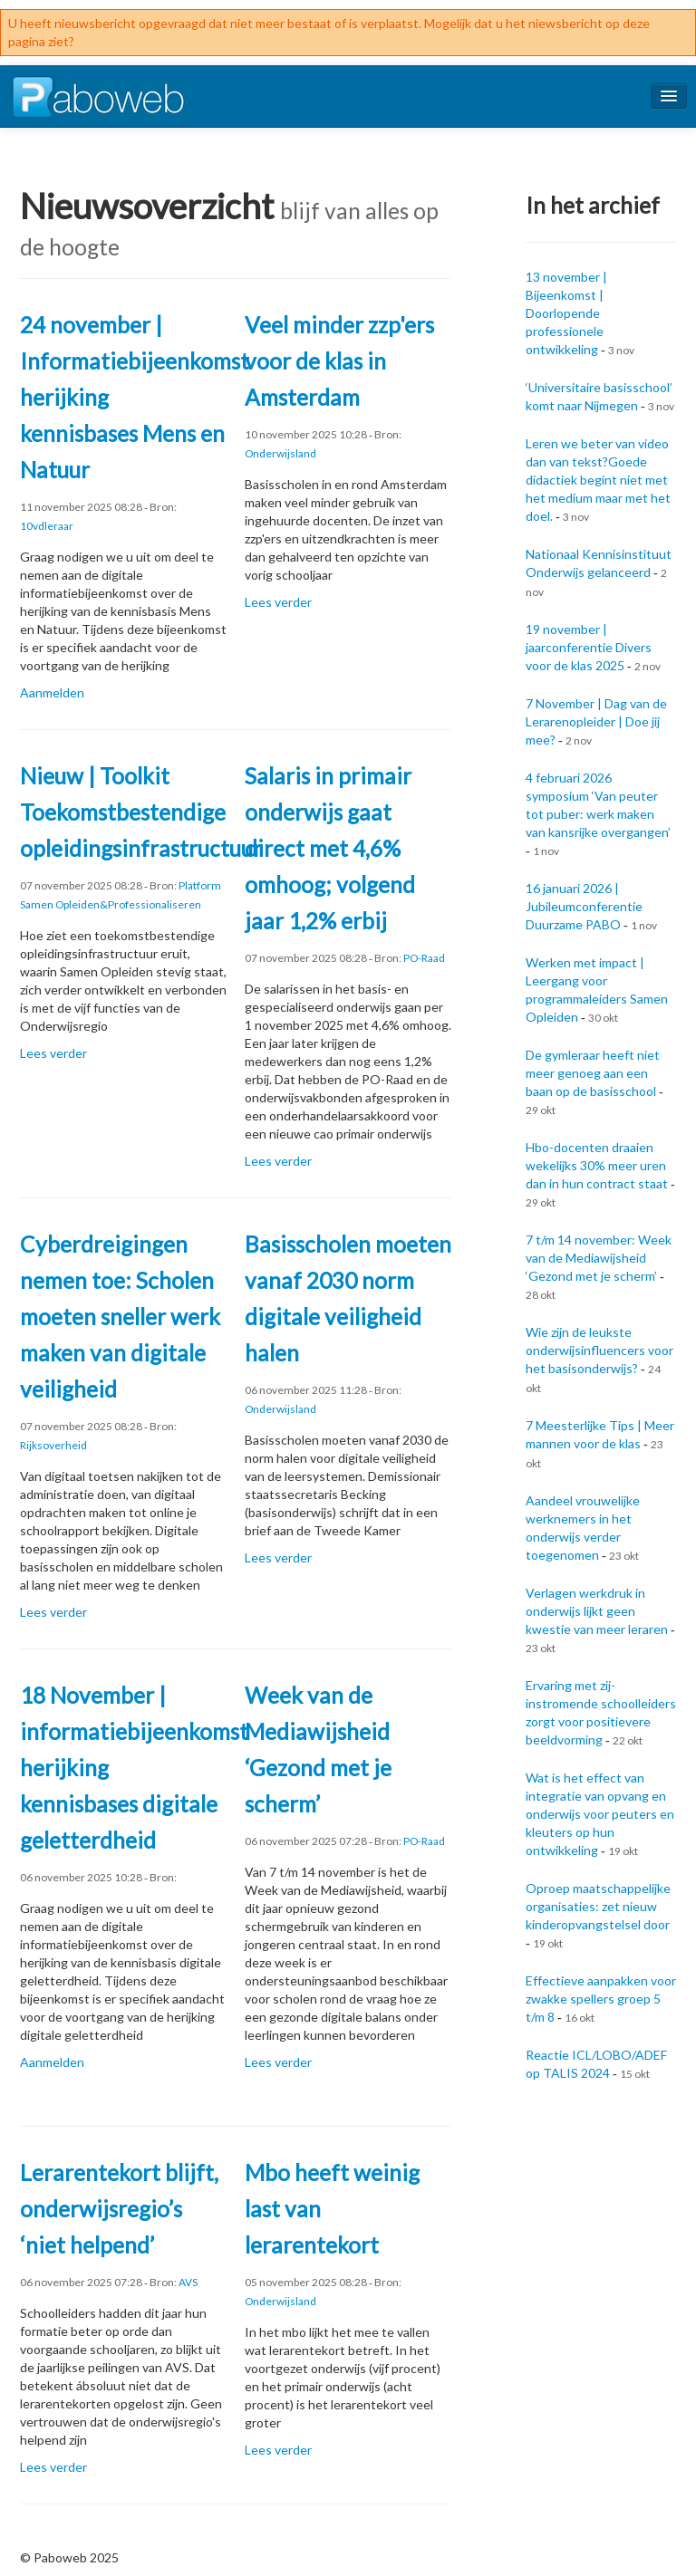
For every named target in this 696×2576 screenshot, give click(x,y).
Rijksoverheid (53, 1445)
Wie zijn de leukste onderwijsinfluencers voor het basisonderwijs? (599, 1350)
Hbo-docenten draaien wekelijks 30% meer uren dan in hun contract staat (597, 1165)
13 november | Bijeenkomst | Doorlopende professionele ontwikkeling (566, 313)
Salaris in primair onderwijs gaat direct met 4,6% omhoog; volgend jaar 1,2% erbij (330, 848)
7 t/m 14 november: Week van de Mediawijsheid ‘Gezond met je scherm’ (599, 1257)
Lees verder (278, 602)
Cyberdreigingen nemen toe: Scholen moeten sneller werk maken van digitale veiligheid (120, 1316)
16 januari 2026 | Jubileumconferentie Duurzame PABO (584, 906)
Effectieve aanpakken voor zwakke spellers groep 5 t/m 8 (601, 1998)
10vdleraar (46, 526)
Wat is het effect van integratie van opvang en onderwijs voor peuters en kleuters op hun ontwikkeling (600, 1814)
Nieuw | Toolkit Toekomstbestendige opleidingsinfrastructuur (141, 812)
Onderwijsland (280, 453)
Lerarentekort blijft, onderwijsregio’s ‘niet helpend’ (119, 2208)
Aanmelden (52, 692)
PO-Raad (424, 958)
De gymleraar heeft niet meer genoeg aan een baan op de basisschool (593, 1073)
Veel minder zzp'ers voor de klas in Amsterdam (339, 361)
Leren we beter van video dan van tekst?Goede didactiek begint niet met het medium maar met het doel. (598, 480)
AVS (188, 2282)
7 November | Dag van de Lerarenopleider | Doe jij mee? (596, 721)
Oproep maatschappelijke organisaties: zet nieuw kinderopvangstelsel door (598, 1906)
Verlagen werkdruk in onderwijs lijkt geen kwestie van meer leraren (597, 1611)
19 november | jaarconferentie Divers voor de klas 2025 (589, 647)
